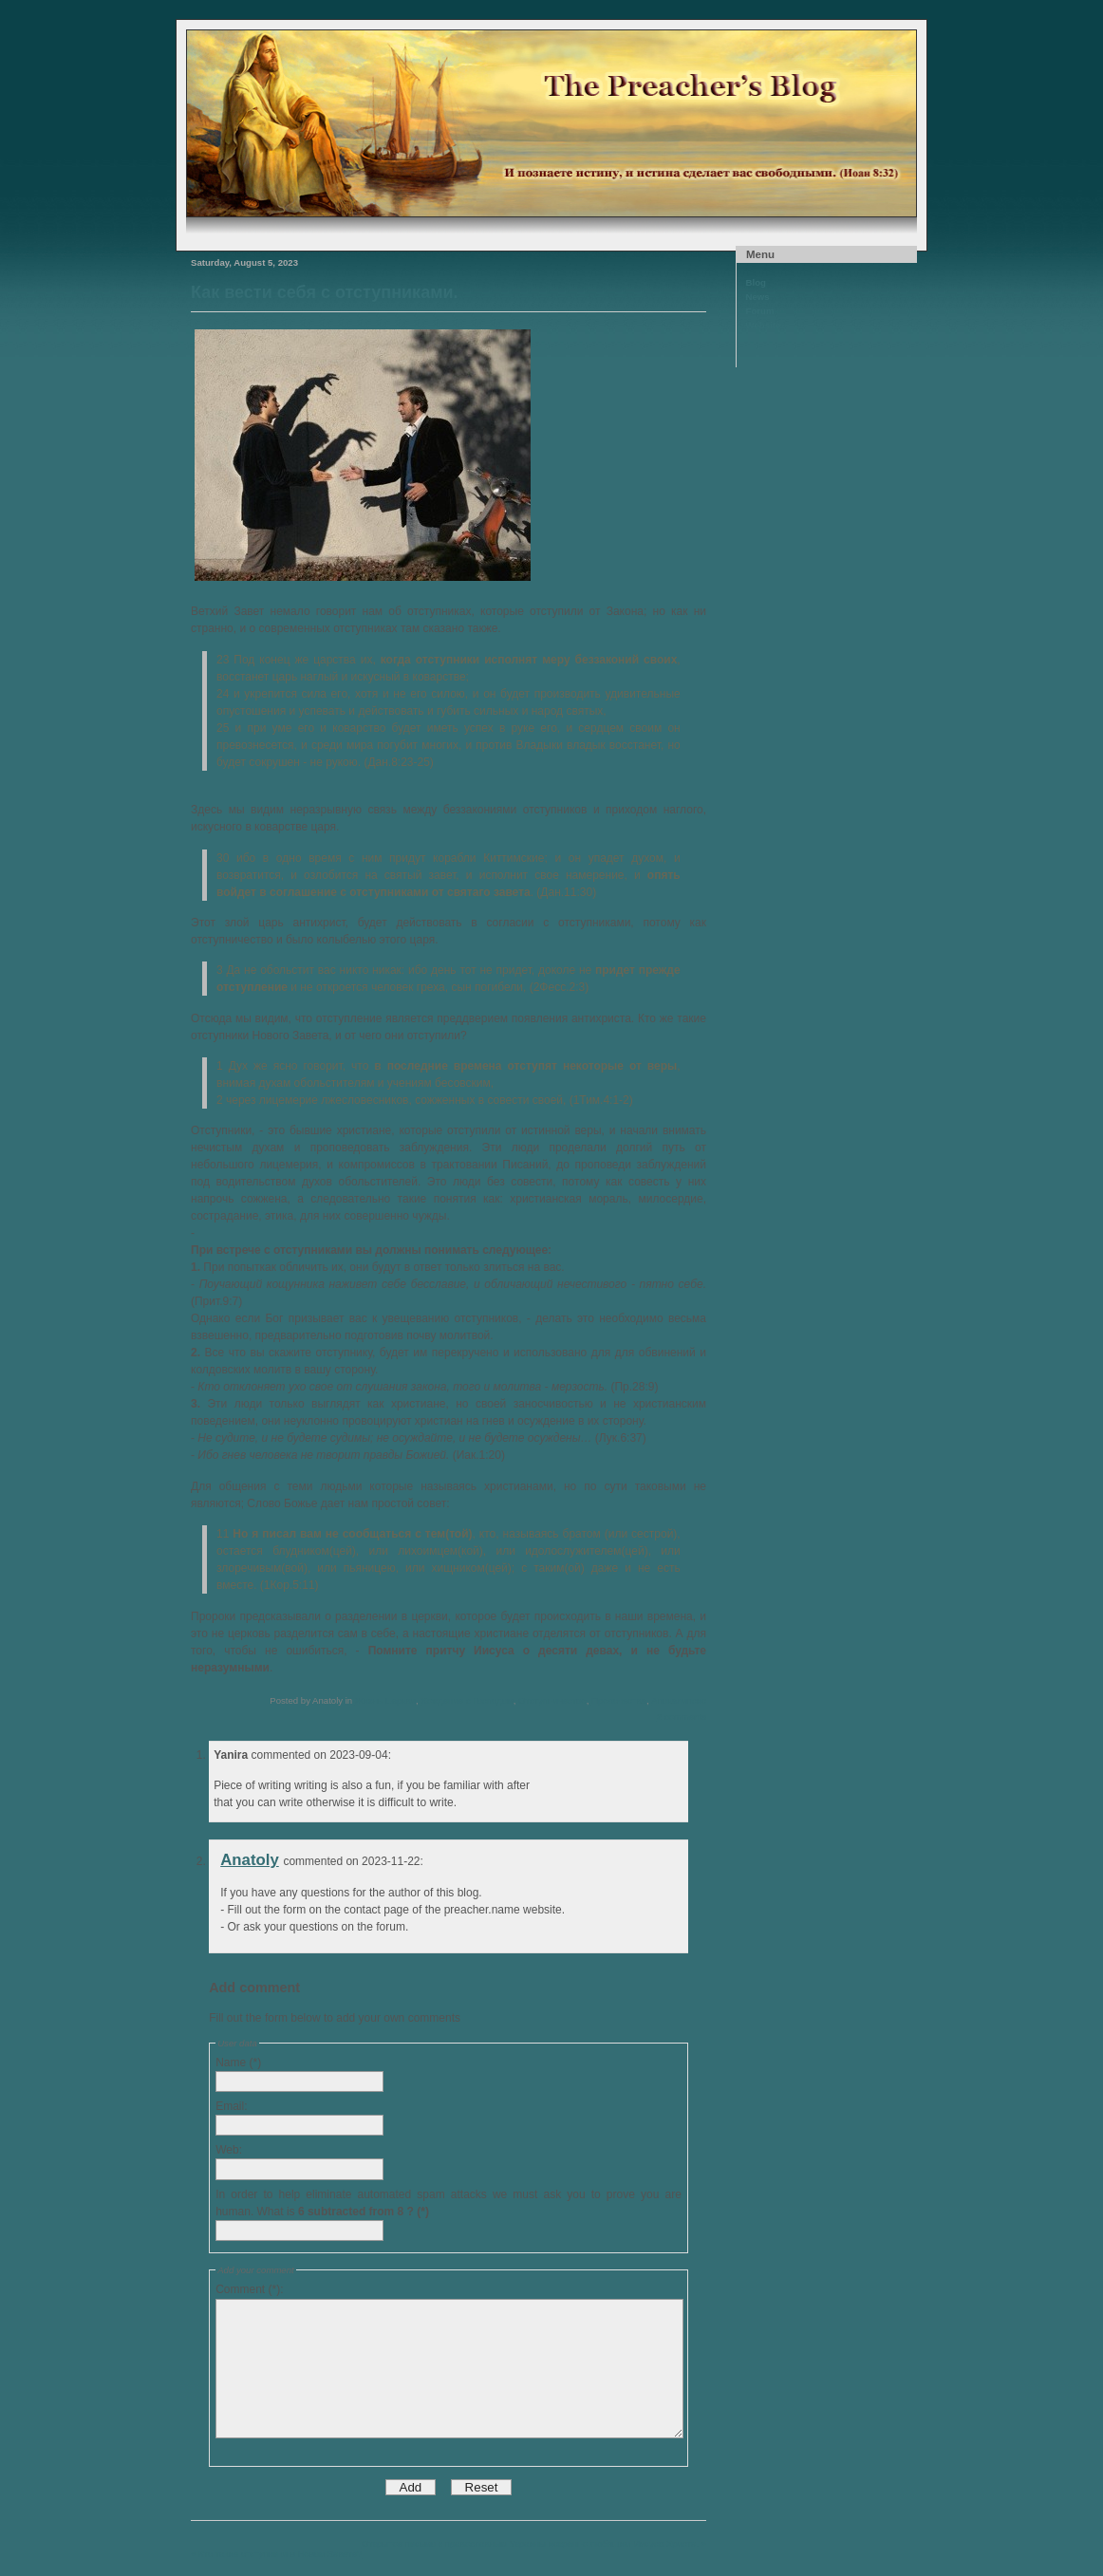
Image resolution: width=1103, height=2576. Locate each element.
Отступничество (552, 1700)
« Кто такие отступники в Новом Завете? (276, 2553)
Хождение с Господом (467, 1700)
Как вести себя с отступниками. (324, 292)
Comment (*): (249, 2289)
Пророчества (618, 1700)
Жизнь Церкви (385, 1700)
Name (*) (238, 2062)
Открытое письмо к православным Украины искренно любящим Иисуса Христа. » (534, 2543)
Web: (228, 2149)
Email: (231, 2106)
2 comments (681, 1716)
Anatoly (249, 1860)
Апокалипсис (678, 1700)
